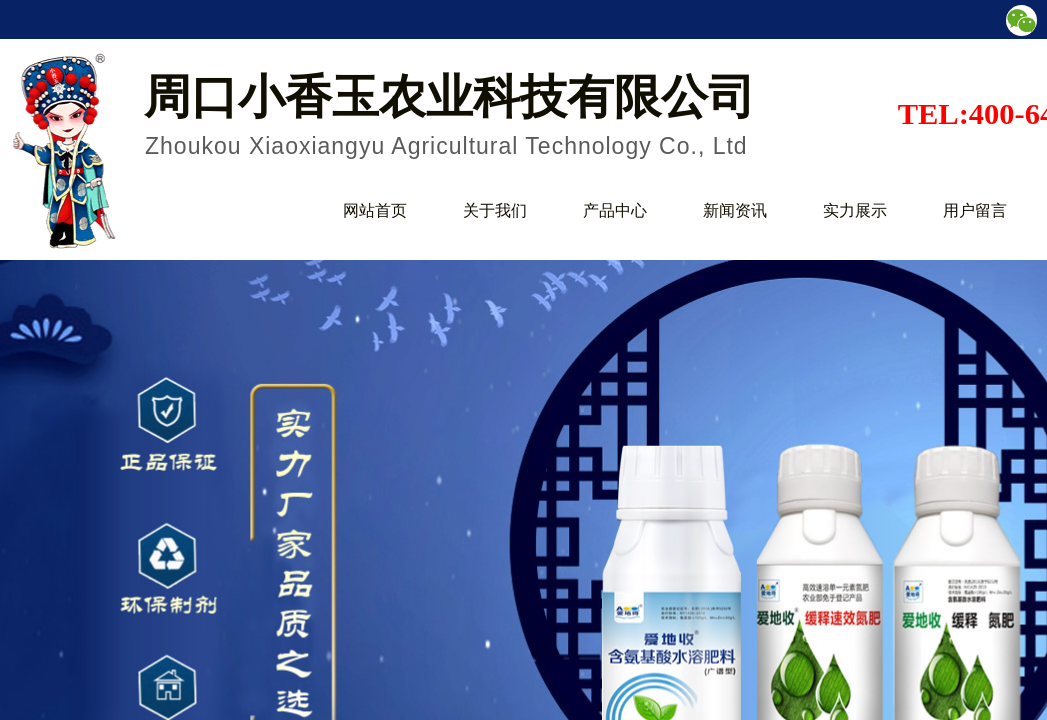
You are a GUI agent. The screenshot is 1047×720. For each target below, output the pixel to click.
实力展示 (855, 210)
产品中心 (615, 210)
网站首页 (375, 210)
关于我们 (495, 210)
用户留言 (975, 210)
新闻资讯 (735, 210)
